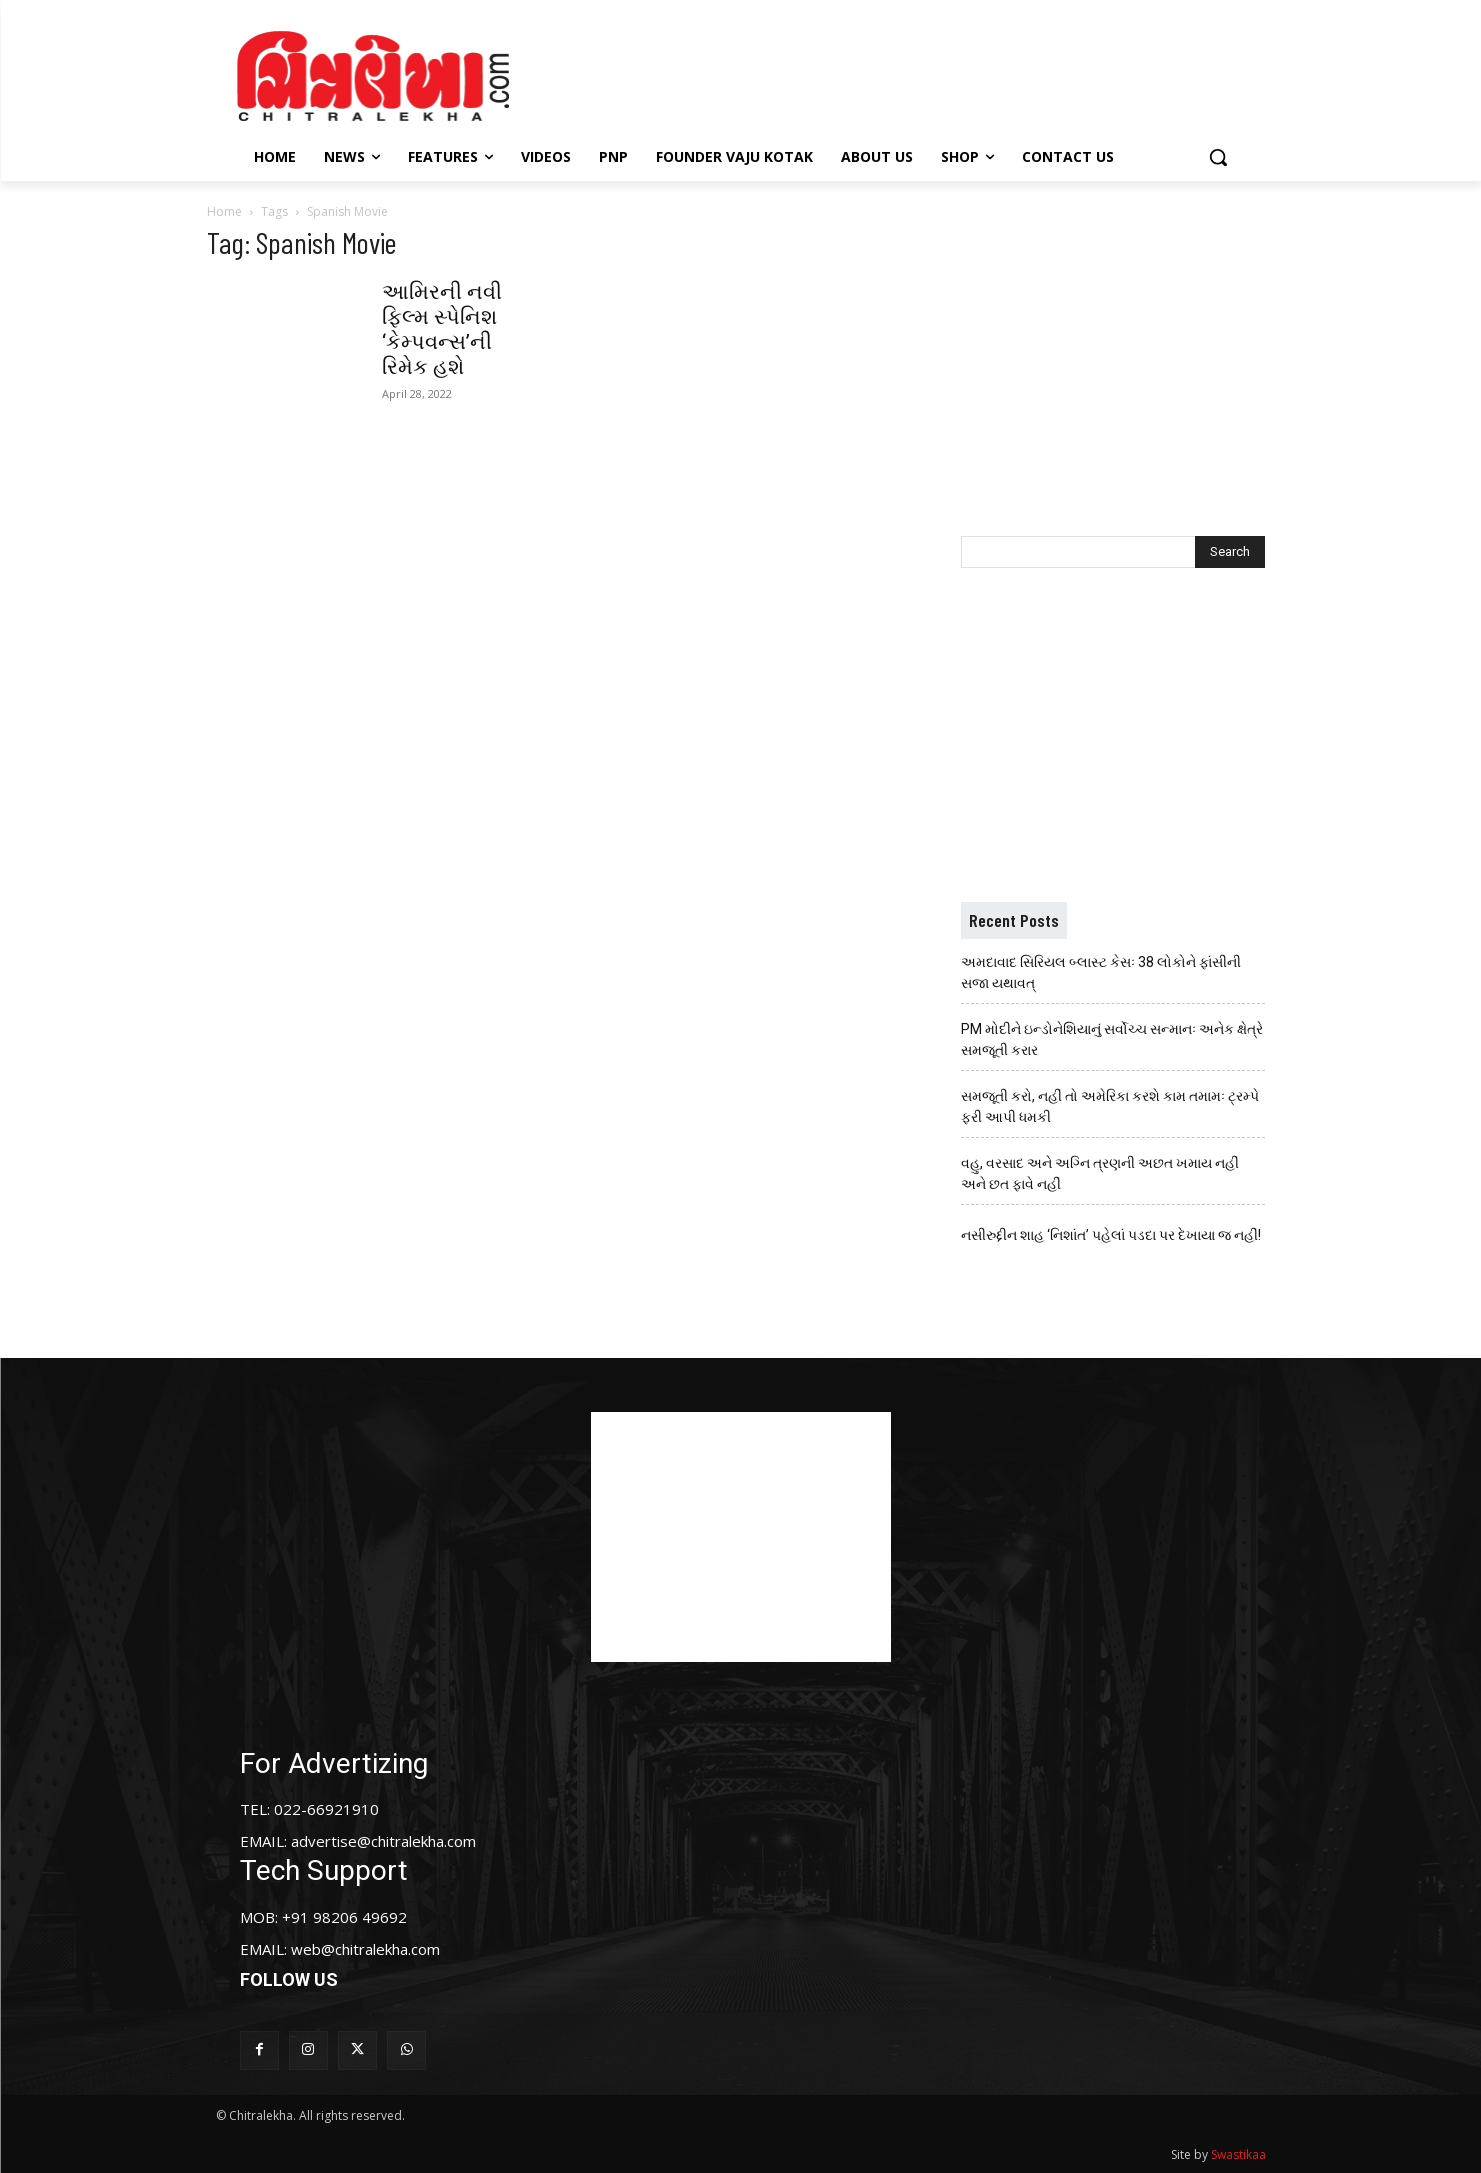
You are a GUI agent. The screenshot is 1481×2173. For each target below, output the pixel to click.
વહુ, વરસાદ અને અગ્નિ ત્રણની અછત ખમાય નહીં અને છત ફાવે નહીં (1100, 1173)
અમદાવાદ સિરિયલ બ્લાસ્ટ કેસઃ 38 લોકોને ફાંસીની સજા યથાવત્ (1101, 972)
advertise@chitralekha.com (383, 1841)
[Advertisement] (910, 73)
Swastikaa (1238, 2154)
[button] (1218, 157)
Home (224, 211)
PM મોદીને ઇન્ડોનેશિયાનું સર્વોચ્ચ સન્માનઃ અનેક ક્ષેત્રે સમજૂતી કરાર (1112, 1039)
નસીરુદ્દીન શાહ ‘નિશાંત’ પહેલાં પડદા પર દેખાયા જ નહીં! (1111, 1235)
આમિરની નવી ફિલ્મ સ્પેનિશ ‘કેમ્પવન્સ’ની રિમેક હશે (442, 329)
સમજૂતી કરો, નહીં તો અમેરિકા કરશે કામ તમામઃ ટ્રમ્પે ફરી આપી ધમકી (1110, 1106)
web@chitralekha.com (365, 1949)
